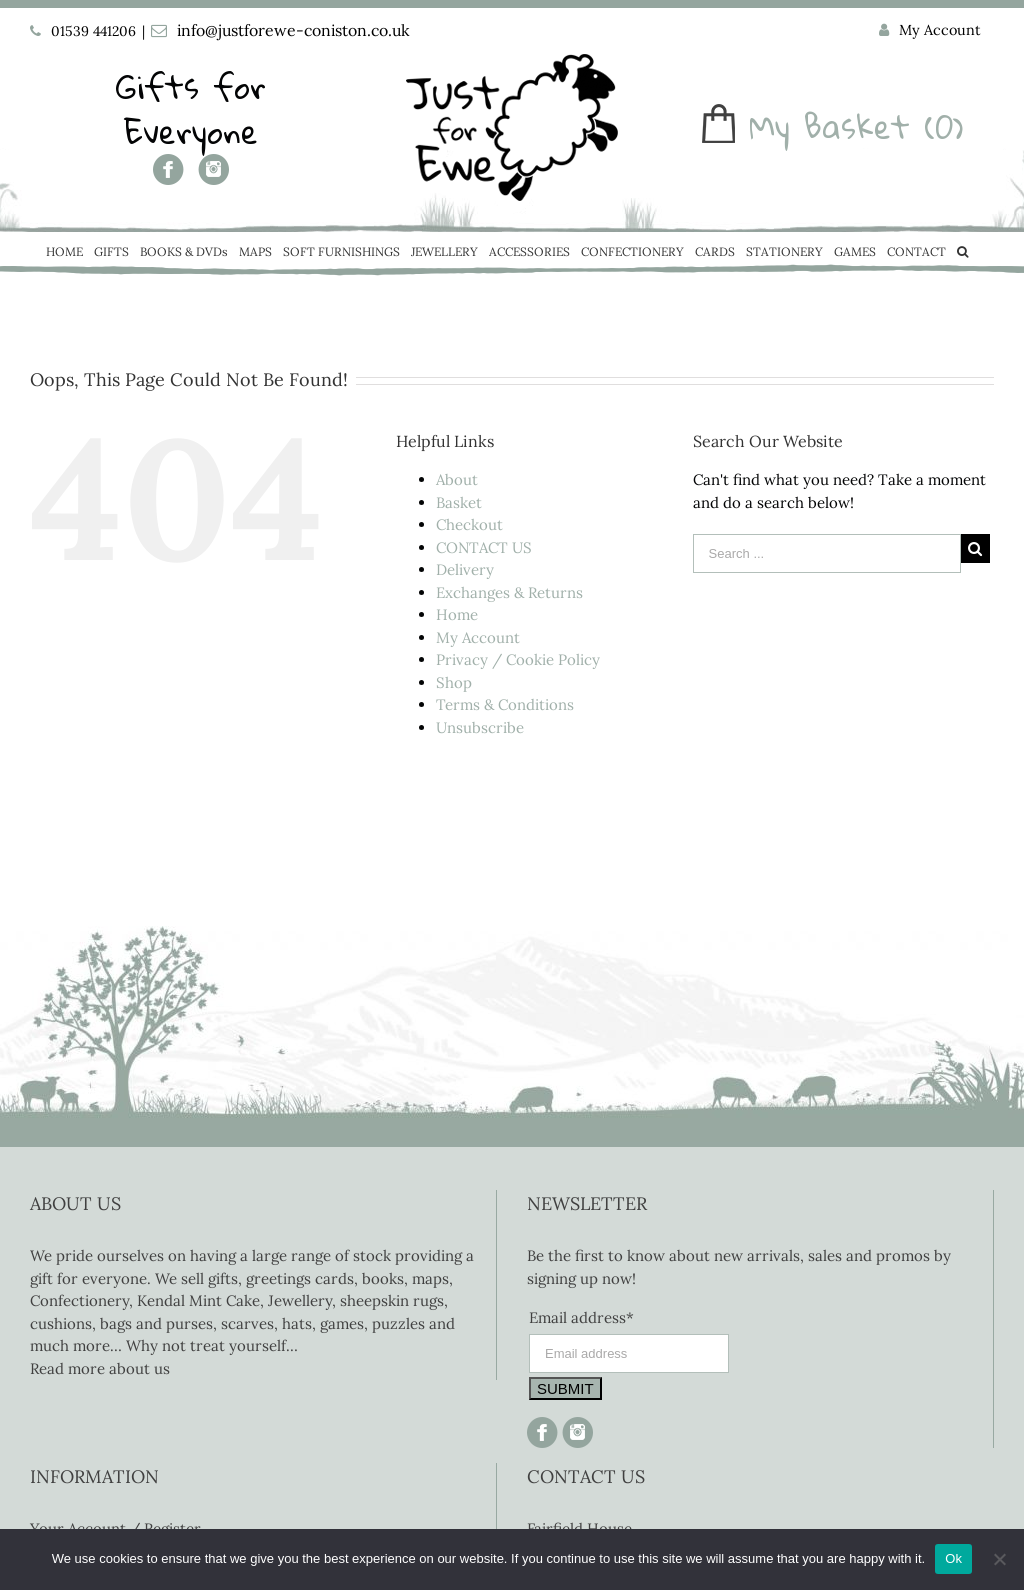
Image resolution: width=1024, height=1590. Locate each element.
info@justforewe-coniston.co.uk (293, 30)
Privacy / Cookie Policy (518, 659)
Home (457, 614)
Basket (459, 502)
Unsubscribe (480, 727)
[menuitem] (930, 31)
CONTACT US (484, 547)
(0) (944, 126)
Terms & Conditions (505, 704)
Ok (953, 1558)
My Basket (829, 126)
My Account (478, 637)
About (457, 479)
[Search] (962, 253)
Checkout (469, 524)
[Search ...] (827, 553)
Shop (454, 682)
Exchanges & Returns (509, 592)
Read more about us (100, 1368)
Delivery (465, 569)
